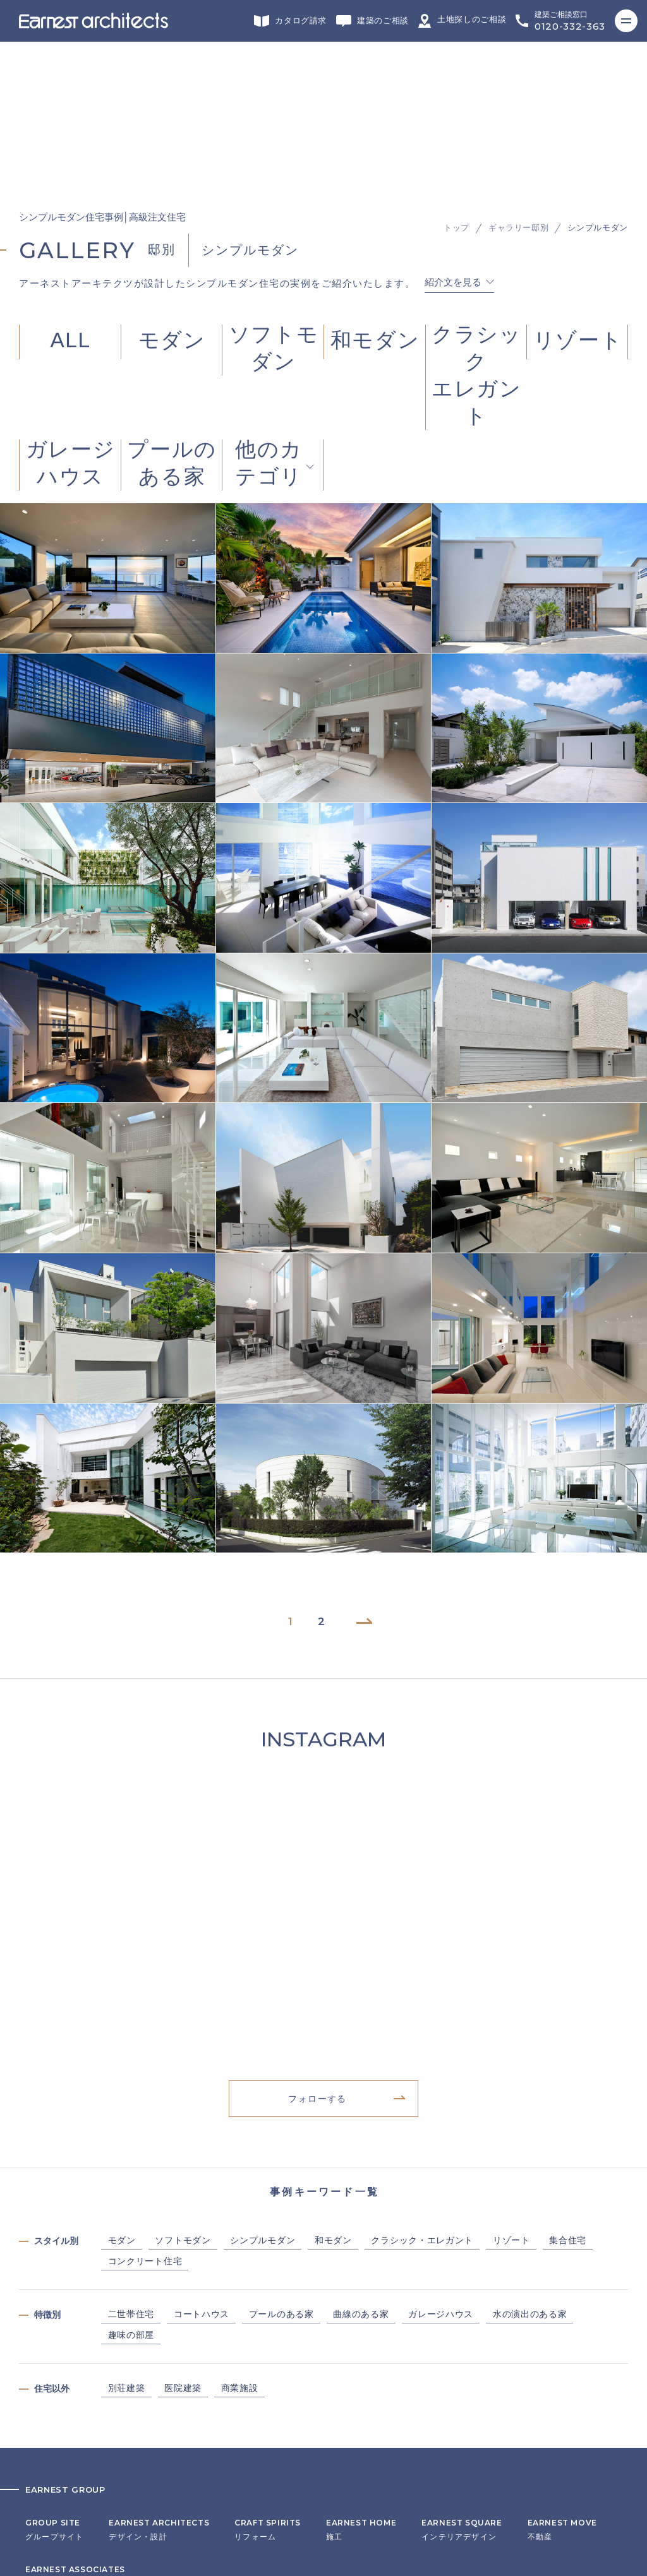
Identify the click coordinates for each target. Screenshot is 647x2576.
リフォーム (267, 2281)
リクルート (46, 2440)
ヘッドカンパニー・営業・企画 (83, 2328)
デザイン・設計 (159, 2281)
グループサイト (54, 2281)
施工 (361, 2281)
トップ (456, 66)
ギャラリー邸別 (518, 66)
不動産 (562, 2281)
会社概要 (42, 2420)
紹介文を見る (453, 121)
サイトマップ (50, 2479)
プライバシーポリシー (67, 2459)
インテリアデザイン (461, 2281)
